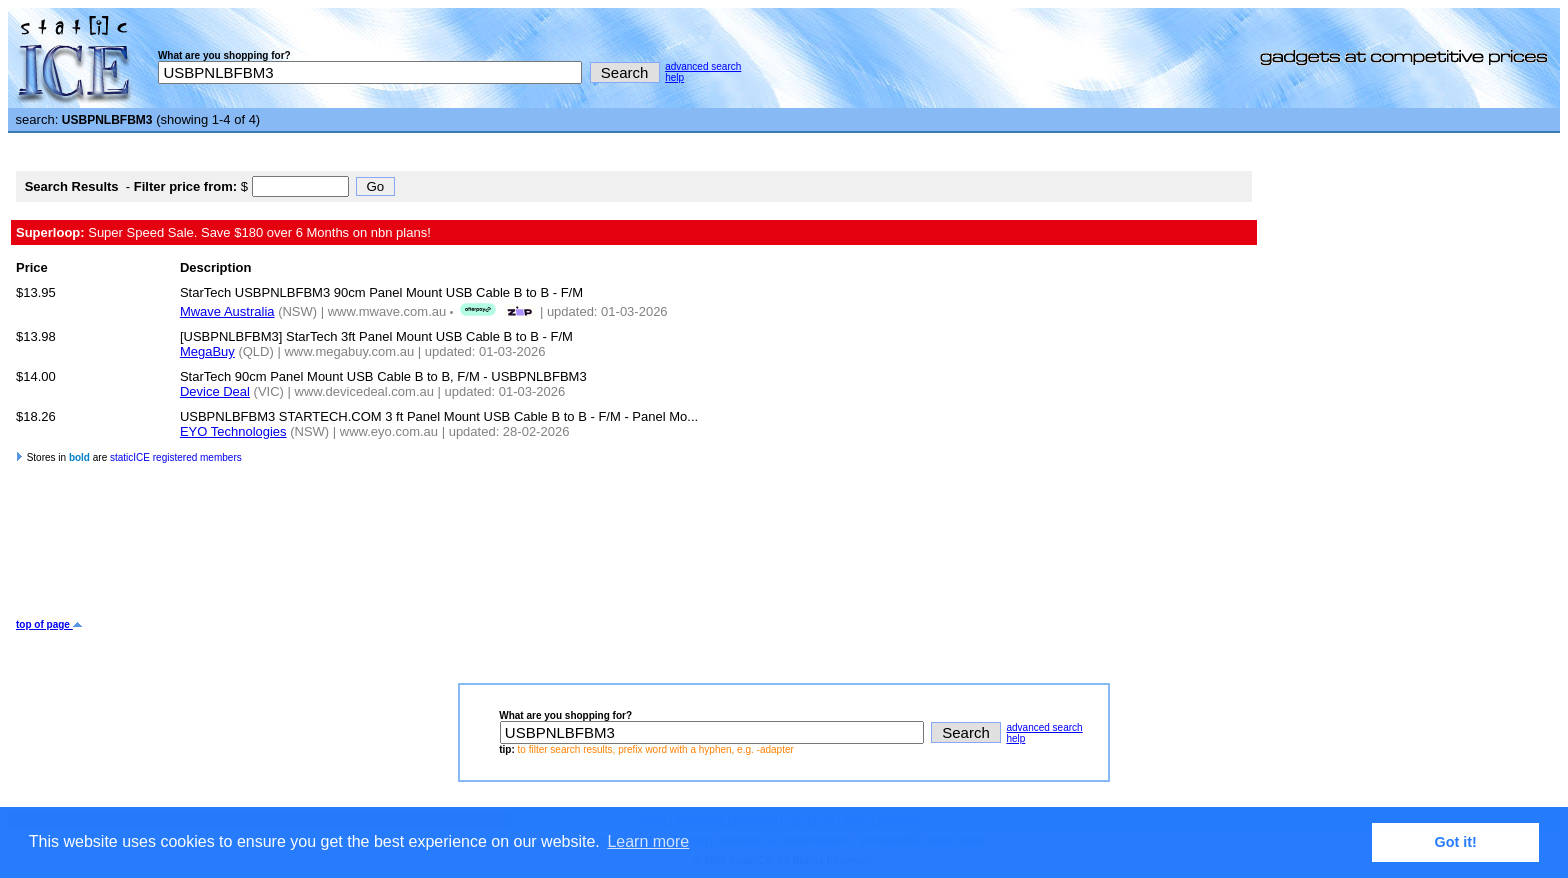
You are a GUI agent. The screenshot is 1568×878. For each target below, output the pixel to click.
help (674, 77)
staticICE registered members (176, 457)
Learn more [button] (648, 841)
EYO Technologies (233, 431)
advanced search (703, 66)
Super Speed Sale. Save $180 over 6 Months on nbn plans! (223, 232)
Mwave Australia (227, 311)
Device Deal (215, 391)
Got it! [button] (1456, 842)
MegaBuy (207, 351)
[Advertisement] (380, 554)
